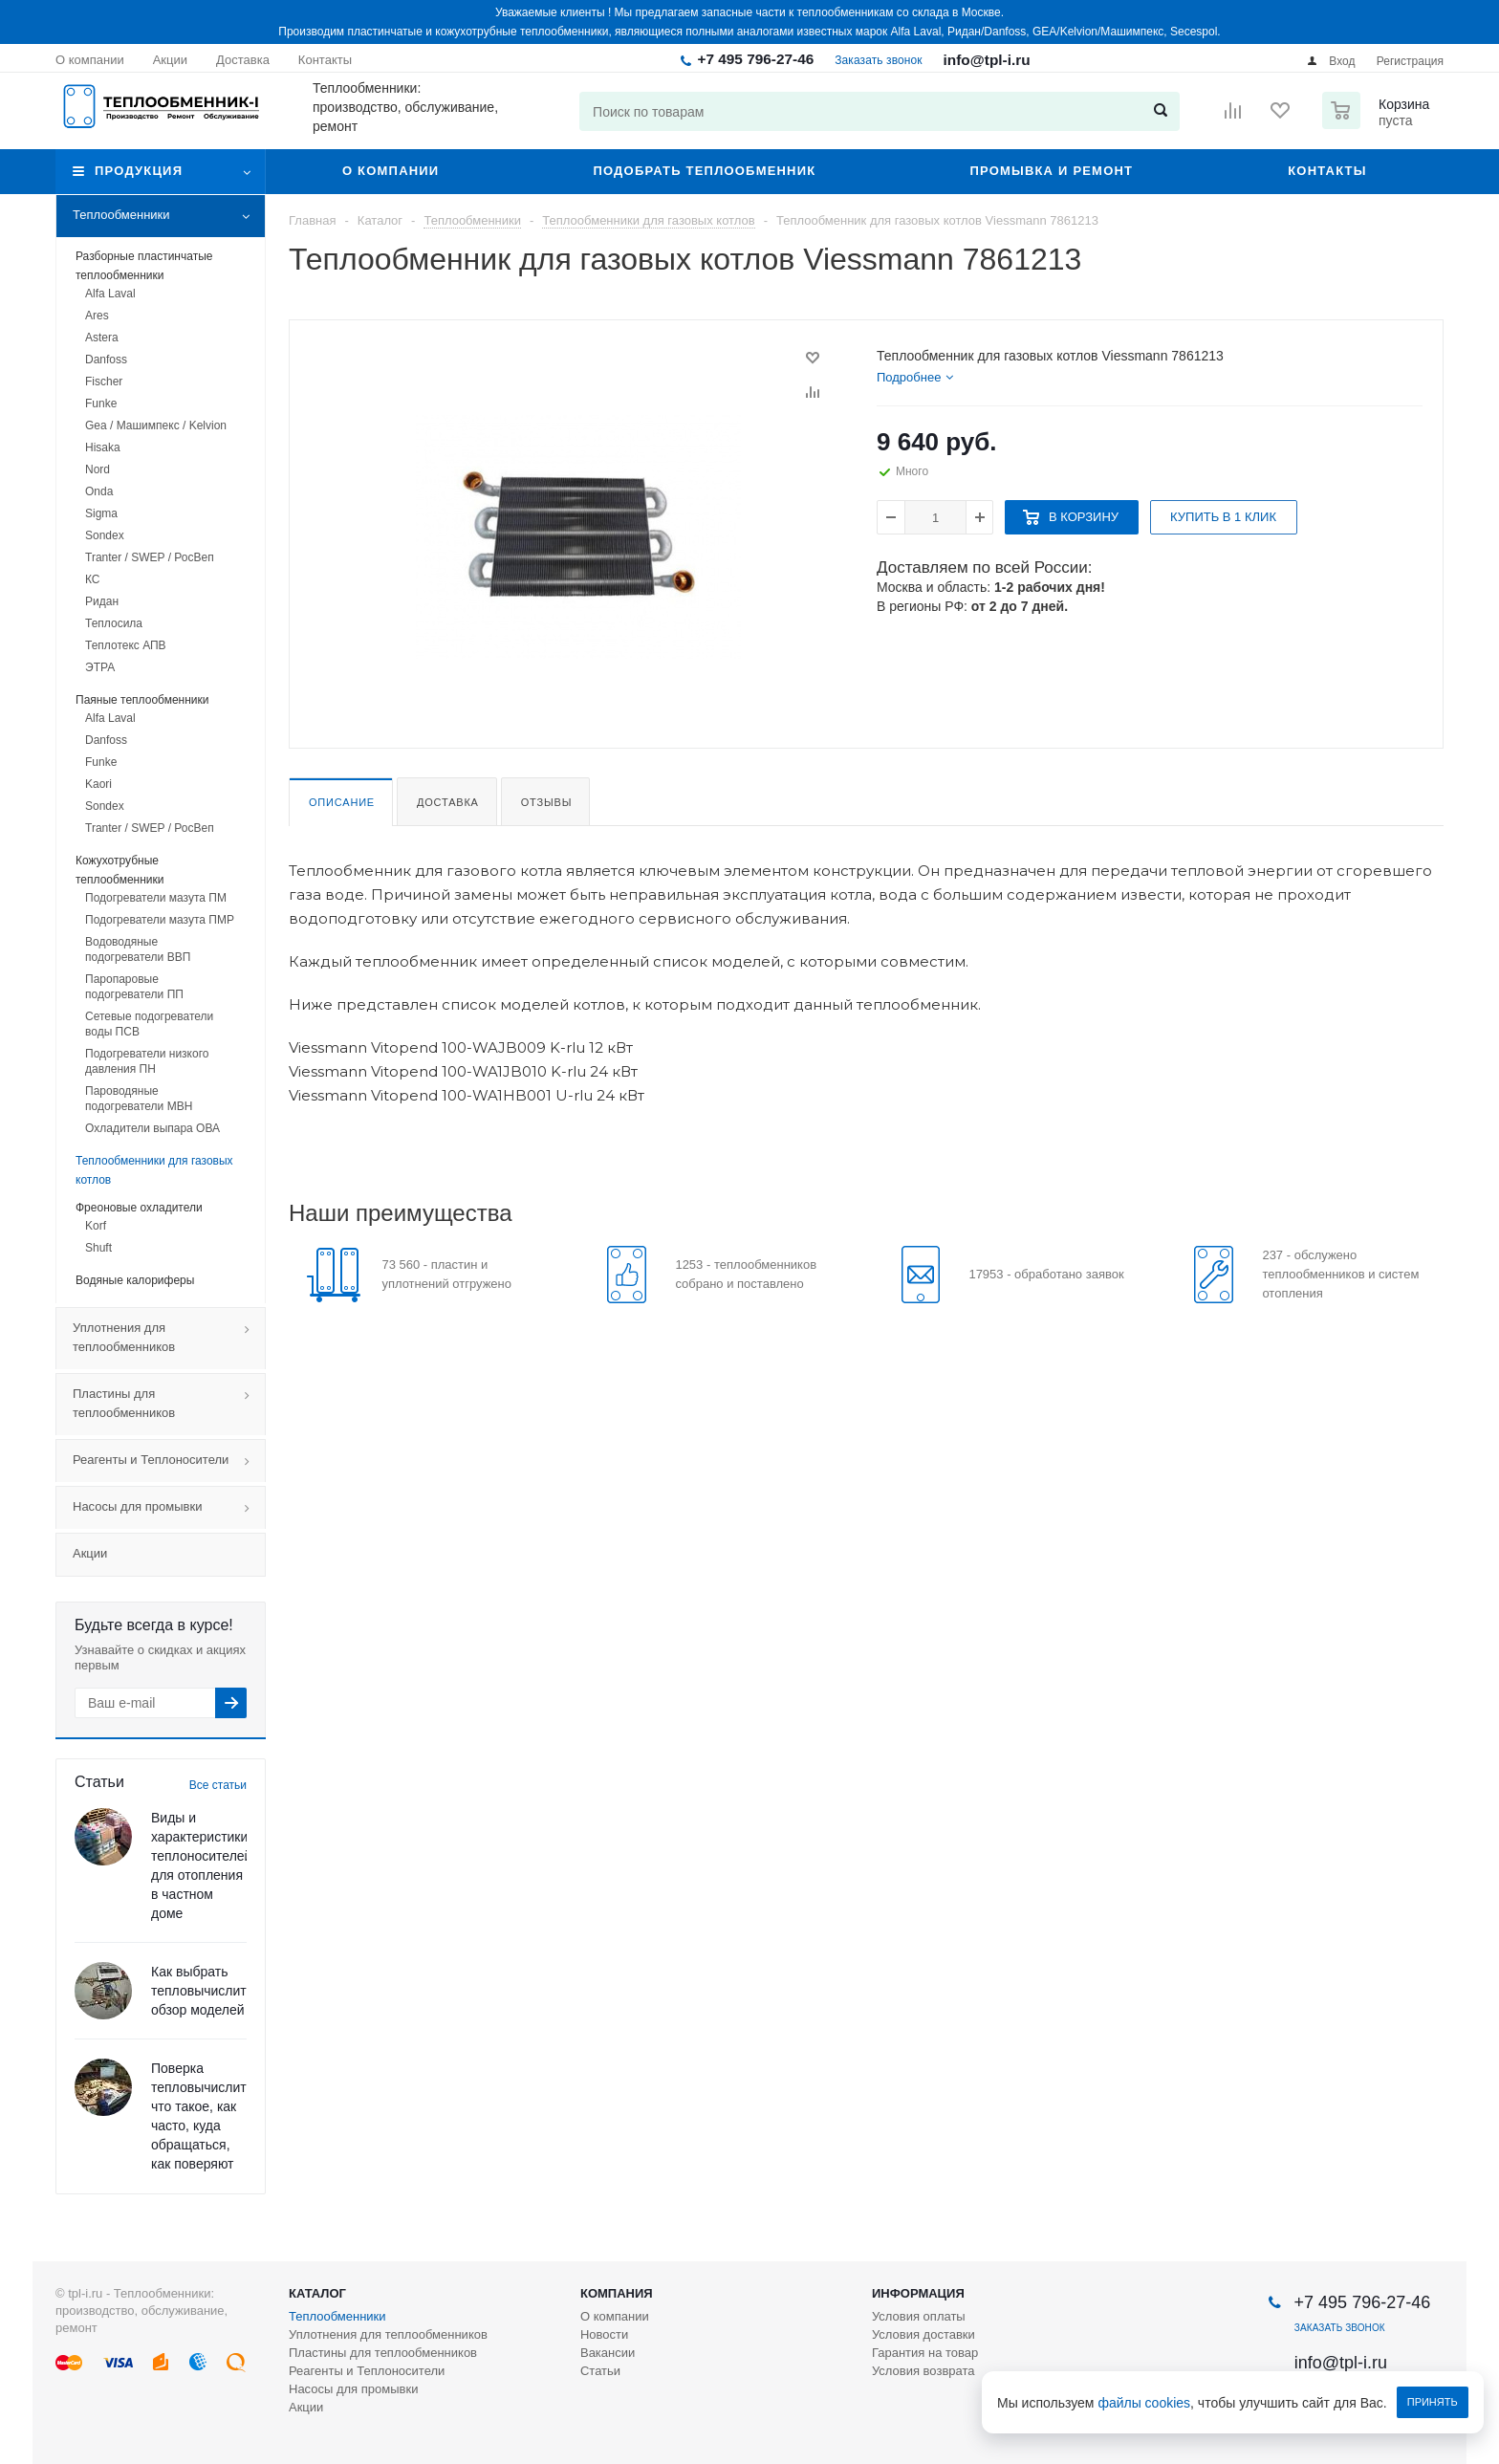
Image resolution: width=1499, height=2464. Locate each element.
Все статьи (218, 1785)
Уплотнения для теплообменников (169, 1338)
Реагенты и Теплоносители (169, 1461)
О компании (390, 171)
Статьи (600, 2371)
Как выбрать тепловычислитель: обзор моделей (211, 1990)
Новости (604, 2334)
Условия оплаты (919, 2316)
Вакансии (607, 2352)
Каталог (317, 2293)
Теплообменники (169, 216)
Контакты (1327, 171)
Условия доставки (923, 2334)
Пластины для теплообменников (169, 1404)
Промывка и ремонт (1051, 171)
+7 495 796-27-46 (755, 59)
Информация (918, 2293)
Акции (90, 1553)
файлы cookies (1144, 2402)
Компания (616, 2293)
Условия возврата (923, 2371)
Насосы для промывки (169, 1508)
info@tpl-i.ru (987, 60)
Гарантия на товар (925, 2352)
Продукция (139, 171)
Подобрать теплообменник (704, 171)
